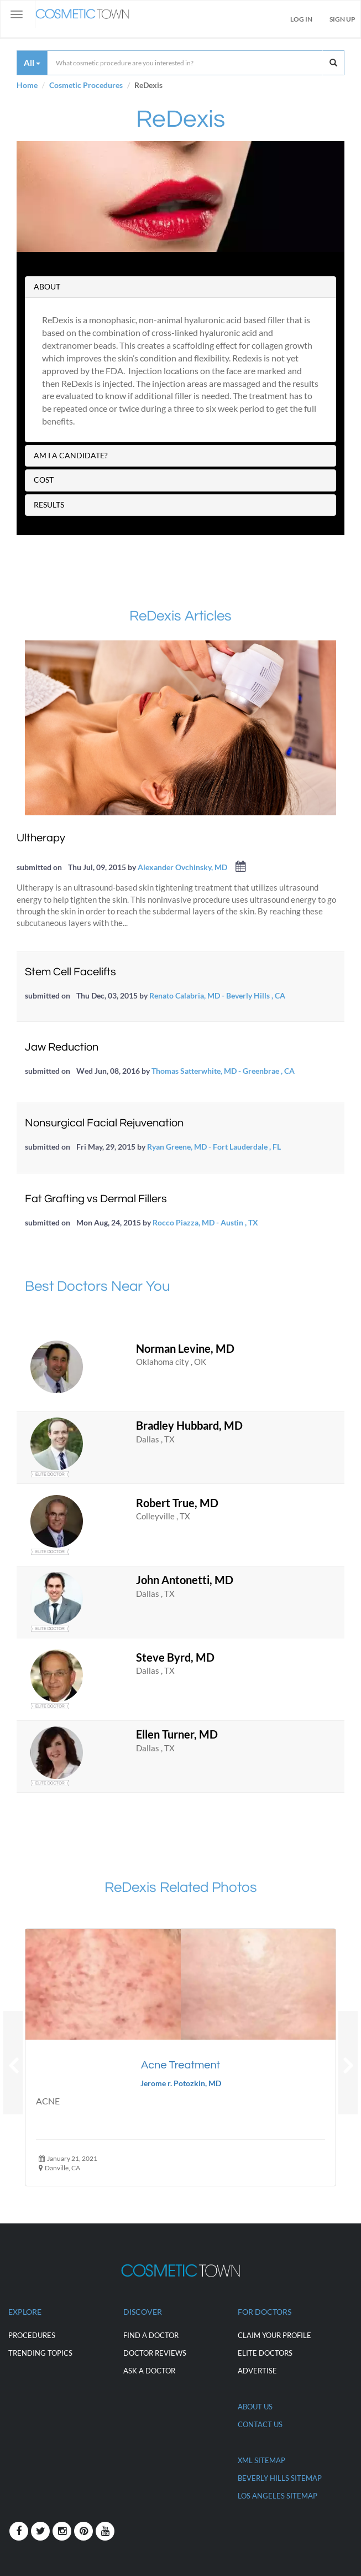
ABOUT (47, 286)
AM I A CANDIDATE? (71, 455)
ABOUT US (255, 2406)
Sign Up (342, 19)
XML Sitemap (261, 2460)
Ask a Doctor (149, 2370)
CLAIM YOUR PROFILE (274, 2335)
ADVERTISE (257, 2370)
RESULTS (49, 504)
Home (27, 85)
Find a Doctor (151, 2335)
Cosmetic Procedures (86, 85)
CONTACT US (260, 2424)
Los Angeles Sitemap (277, 2495)
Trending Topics (40, 2353)
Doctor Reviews (154, 2353)
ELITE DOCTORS (265, 2353)
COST (44, 479)
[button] (13, 2062)
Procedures (31, 2335)
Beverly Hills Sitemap (280, 2478)
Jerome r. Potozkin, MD (180, 2083)
